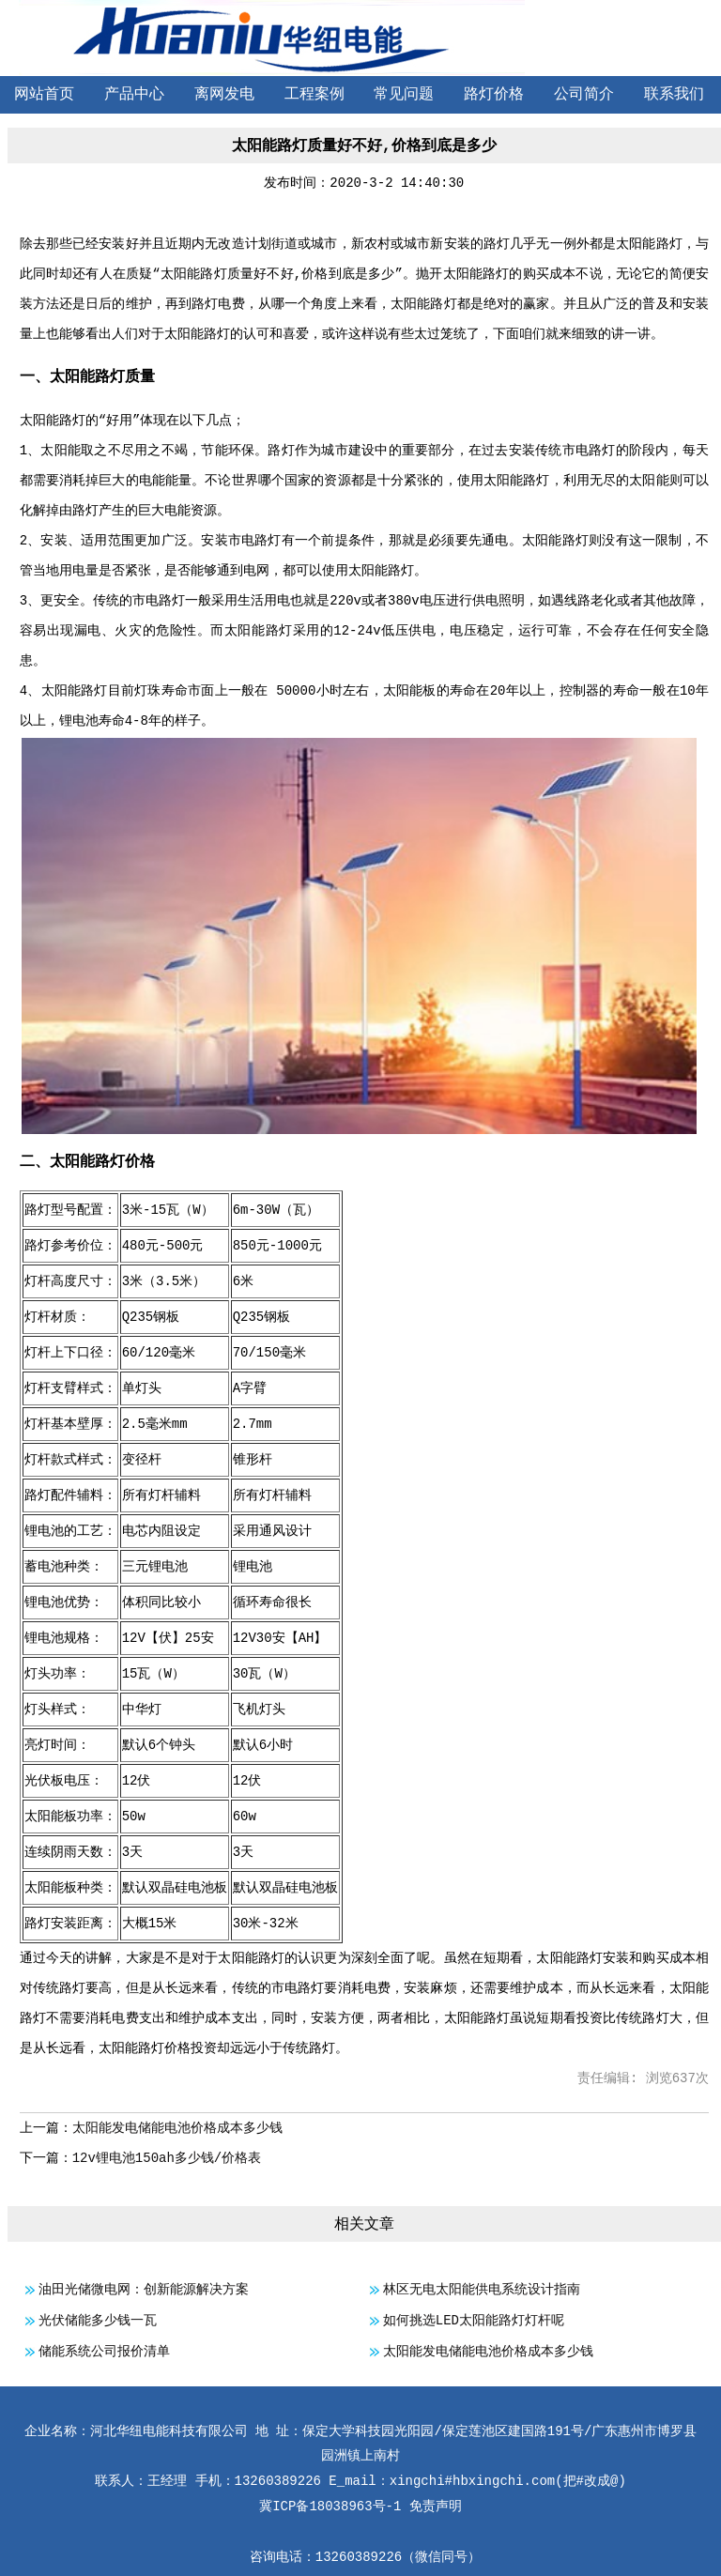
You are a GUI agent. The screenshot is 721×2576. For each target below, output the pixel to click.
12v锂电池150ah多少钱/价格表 (167, 2158)
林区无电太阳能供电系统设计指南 (481, 2289)
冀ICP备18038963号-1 (330, 2506)
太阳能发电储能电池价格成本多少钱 (177, 2128)
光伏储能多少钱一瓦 (97, 2320)
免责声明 (435, 2506)
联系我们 (674, 94)
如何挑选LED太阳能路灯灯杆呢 (473, 2320)
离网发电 (224, 94)
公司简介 (584, 94)
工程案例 (314, 94)
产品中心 (134, 94)
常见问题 (404, 94)
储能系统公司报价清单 (104, 2351)
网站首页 (44, 94)
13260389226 (358, 2557)
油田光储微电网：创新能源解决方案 (143, 2289)
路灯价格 (494, 94)
